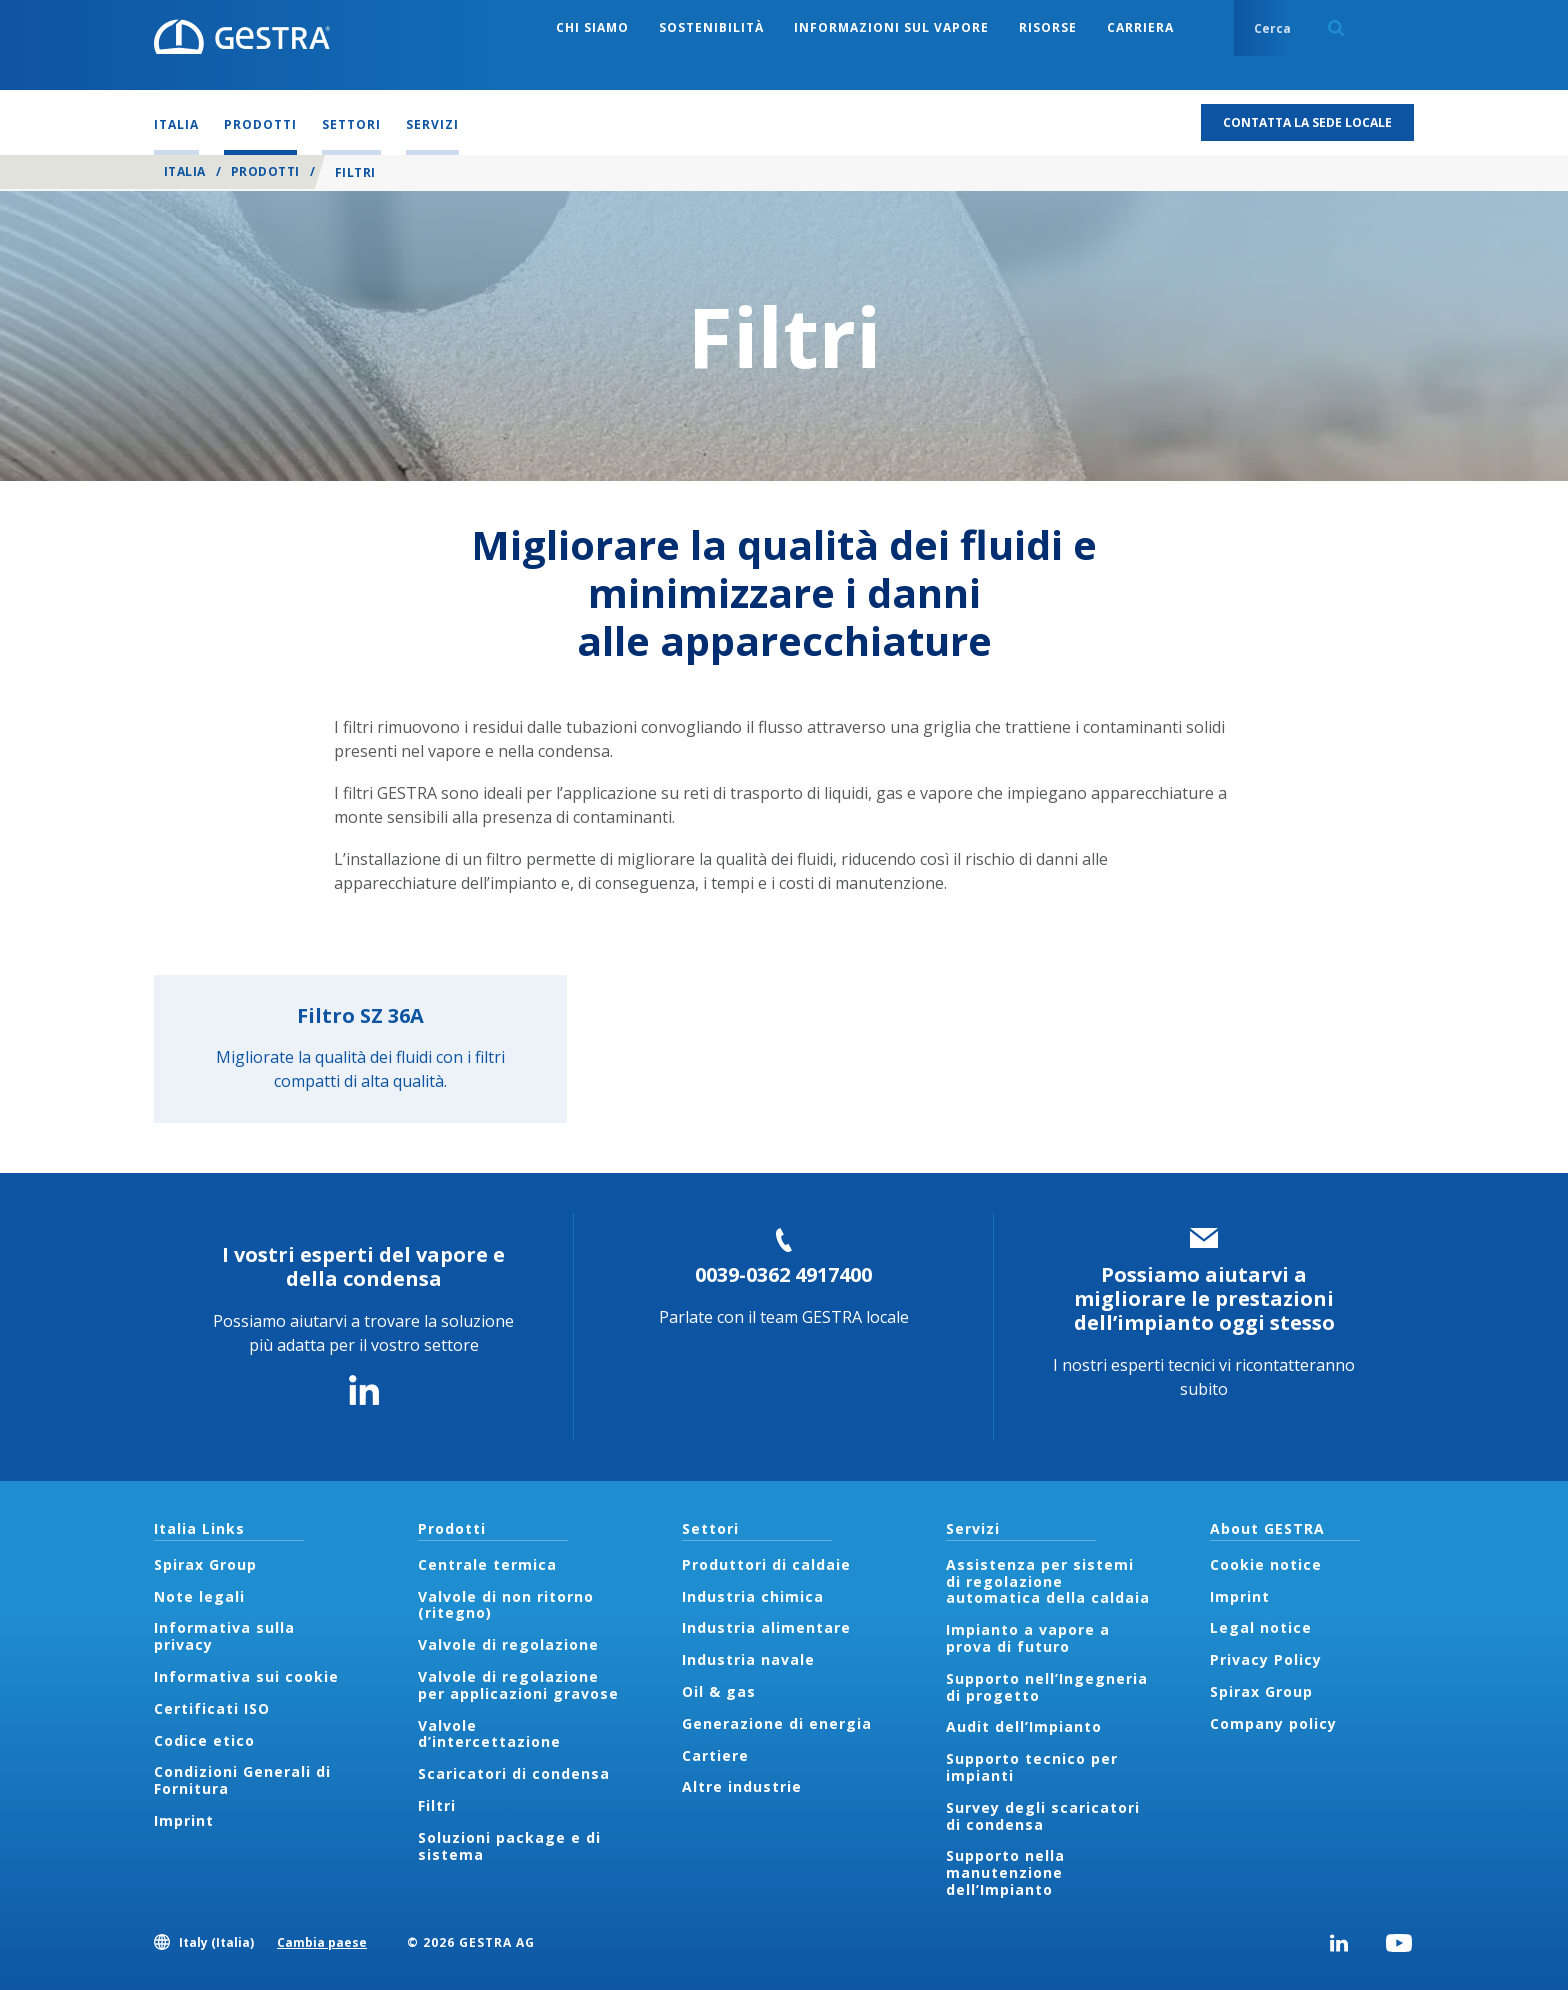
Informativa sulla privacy (224, 1636)
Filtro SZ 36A (360, 1015)
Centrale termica (487, 1564)
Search (1336, 28)
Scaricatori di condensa (514, 1773)
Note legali (199, 1596)
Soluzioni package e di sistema (509, 1846)
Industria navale (748, 1659)
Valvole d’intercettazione (489, 1734)
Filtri (437, 1805)
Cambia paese (322, 1942)
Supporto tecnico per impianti (1032, 1767)
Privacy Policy (1266, 1659)
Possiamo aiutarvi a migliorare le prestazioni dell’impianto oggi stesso (1204, 1298)
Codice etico (204, 1740)
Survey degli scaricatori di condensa (1043, 1816)
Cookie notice (1266, 1564)
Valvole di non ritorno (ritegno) (506, 1605)
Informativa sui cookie (246, 1676)
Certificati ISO (212, 1708)
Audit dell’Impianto (1024, 1726)
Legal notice (1261, 1627)
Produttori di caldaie (766, 1564)
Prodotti (265, 171)
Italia (185, 171)
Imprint (184, 1820)
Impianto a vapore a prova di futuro (1028, 1638)
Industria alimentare (766, 1627)
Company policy (1273, 1723)
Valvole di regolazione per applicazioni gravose (518, 1685)
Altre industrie (742, 1786)
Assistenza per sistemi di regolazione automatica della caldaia (1048, 1581)
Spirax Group (205, 1564)
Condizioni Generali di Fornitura (242, 1780)
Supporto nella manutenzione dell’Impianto (1005, 1872)
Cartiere (715, 1755)
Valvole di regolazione (508, 1644)
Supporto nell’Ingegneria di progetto (1047, 1687)
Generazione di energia (777, 1723)
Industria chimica (753, 1596)
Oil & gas (719, 1691)
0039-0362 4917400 (783, 1274)
